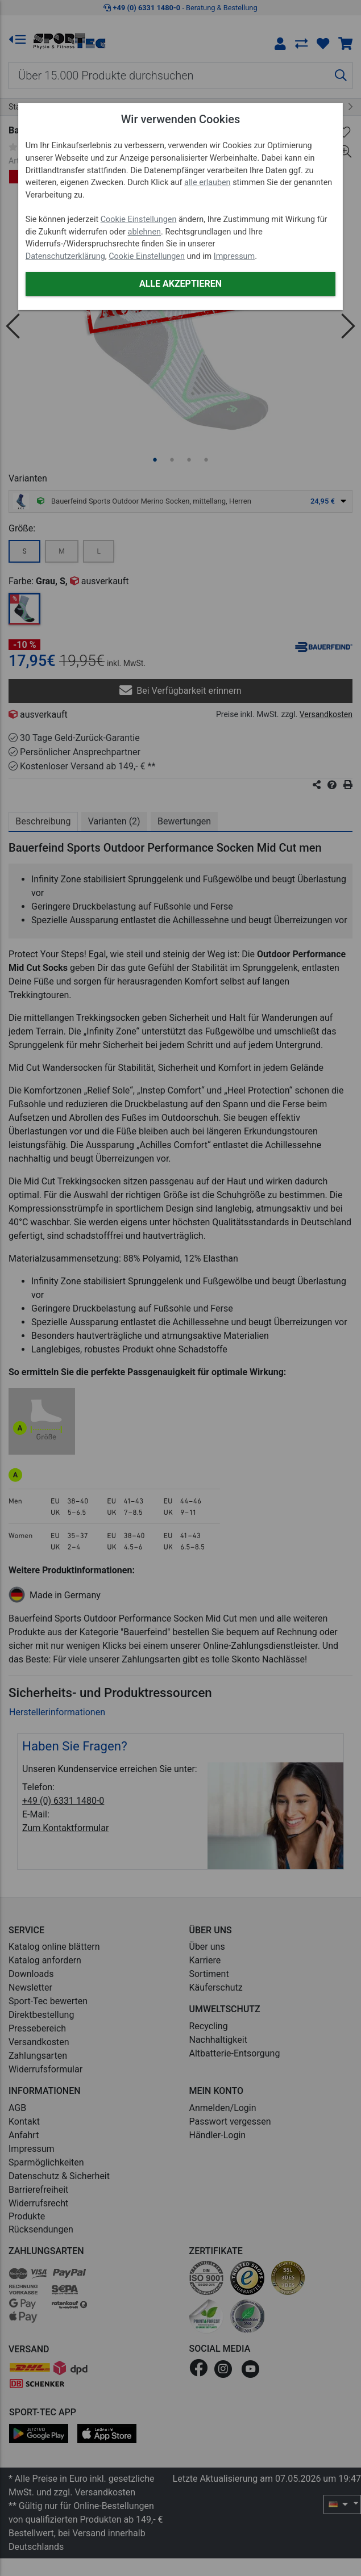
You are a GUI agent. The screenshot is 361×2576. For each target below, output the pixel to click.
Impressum (234, 256)
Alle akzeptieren (180, 283)
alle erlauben (207, 182)
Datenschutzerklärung (65, 256)
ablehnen (144, 232)
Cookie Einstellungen (139, 219)
